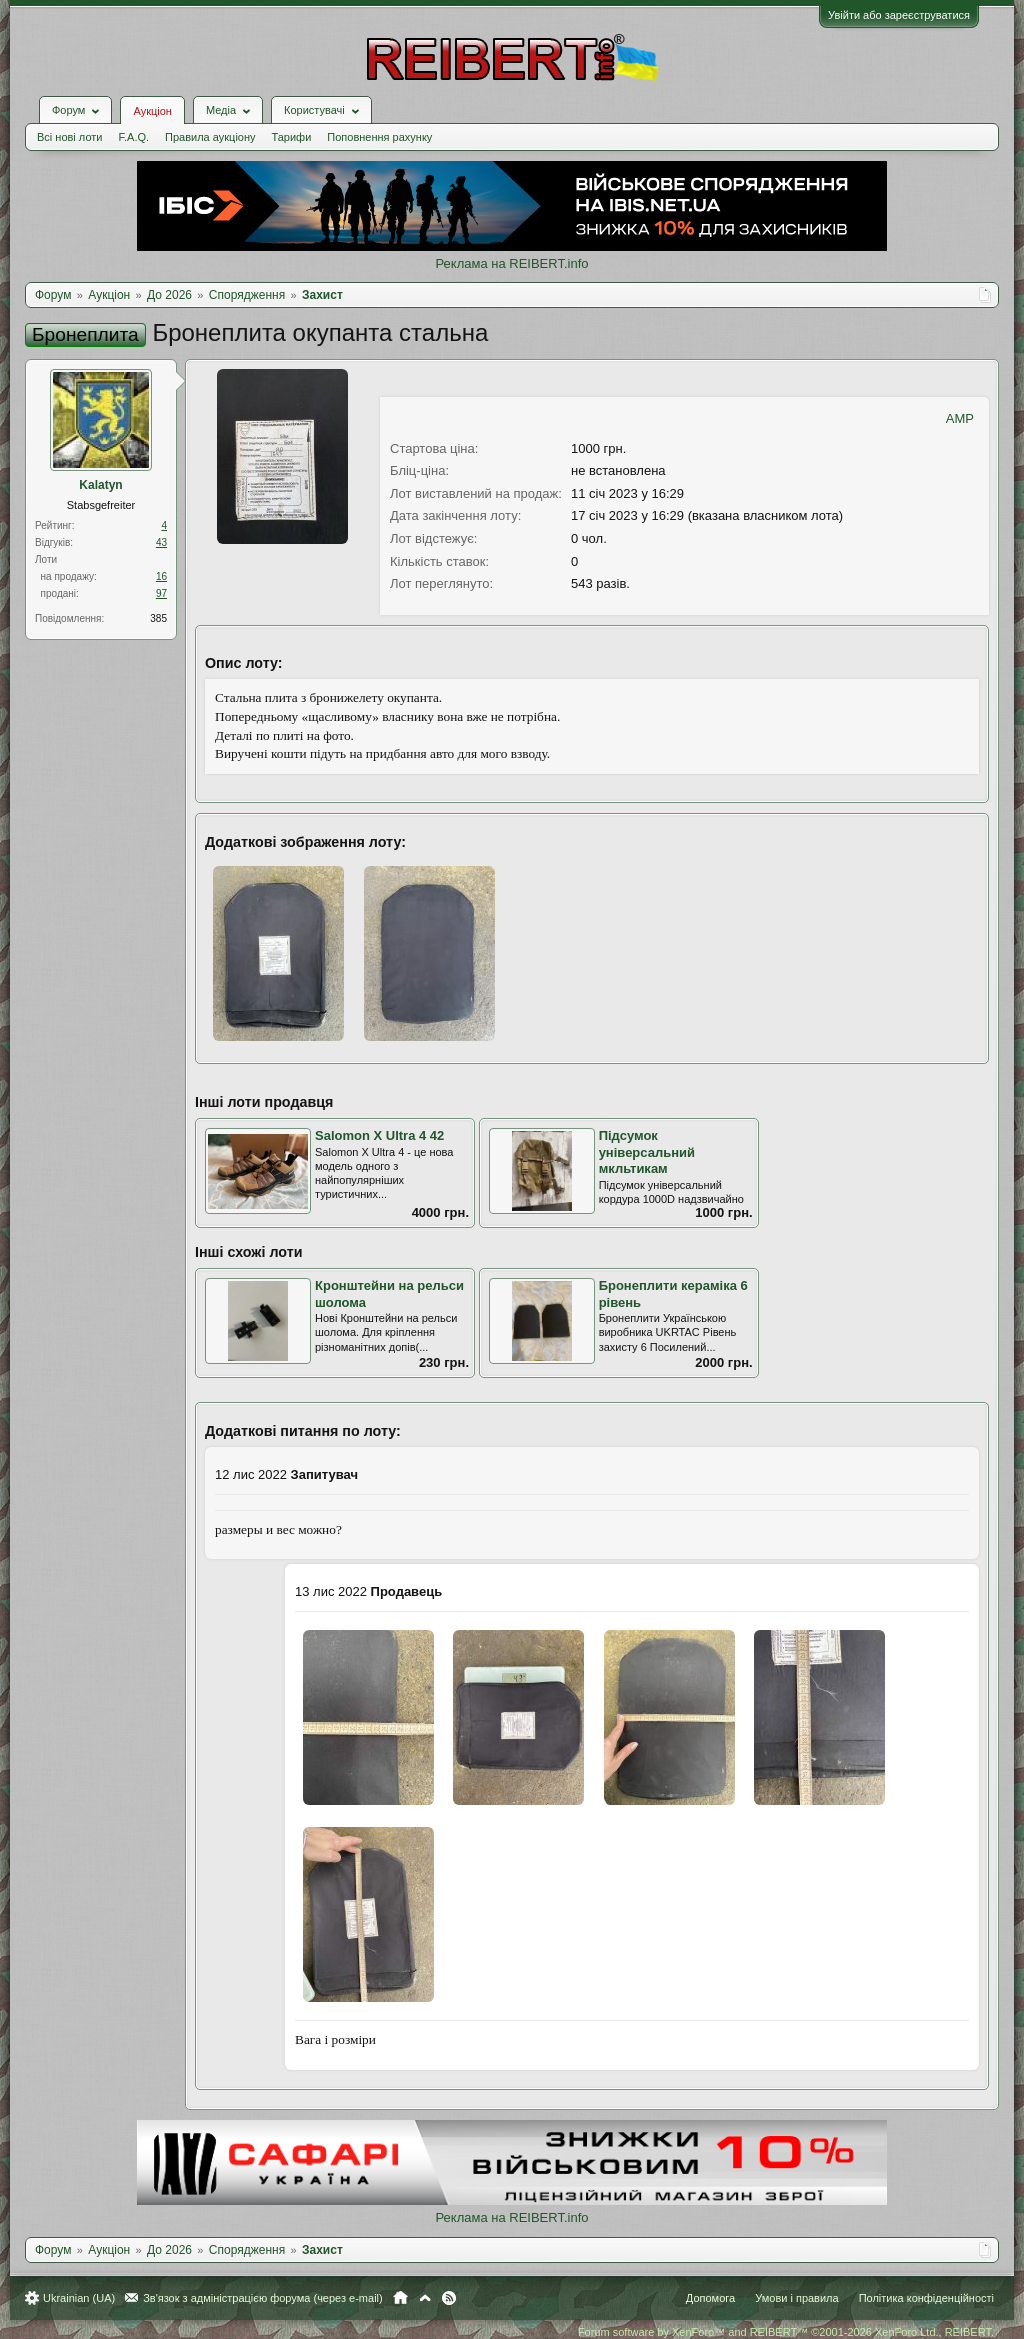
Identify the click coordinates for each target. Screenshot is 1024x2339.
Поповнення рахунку (379, 137)
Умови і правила (796, 2298)
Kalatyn (100, 485)
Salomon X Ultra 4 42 (379, 1135)
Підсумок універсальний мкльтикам (647, 1152)
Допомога (710, 2298)
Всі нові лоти (69, 137)
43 (161, 542)
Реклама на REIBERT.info (511, 263)
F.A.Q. (133, 137)
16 (161, 576)
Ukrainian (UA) (79, 2298)
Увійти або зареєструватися (899, 15)
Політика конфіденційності (926, 2298)
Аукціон (152, 111)
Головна (400, 2298)
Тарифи (292, 137)
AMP (960, 418)
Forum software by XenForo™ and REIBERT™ (786, 2332)
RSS (449, 2298)
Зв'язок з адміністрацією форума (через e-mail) (263, 2298)
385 (158, 618)
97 (161, 593)
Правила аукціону (210, 137)
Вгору (425, 2298)
